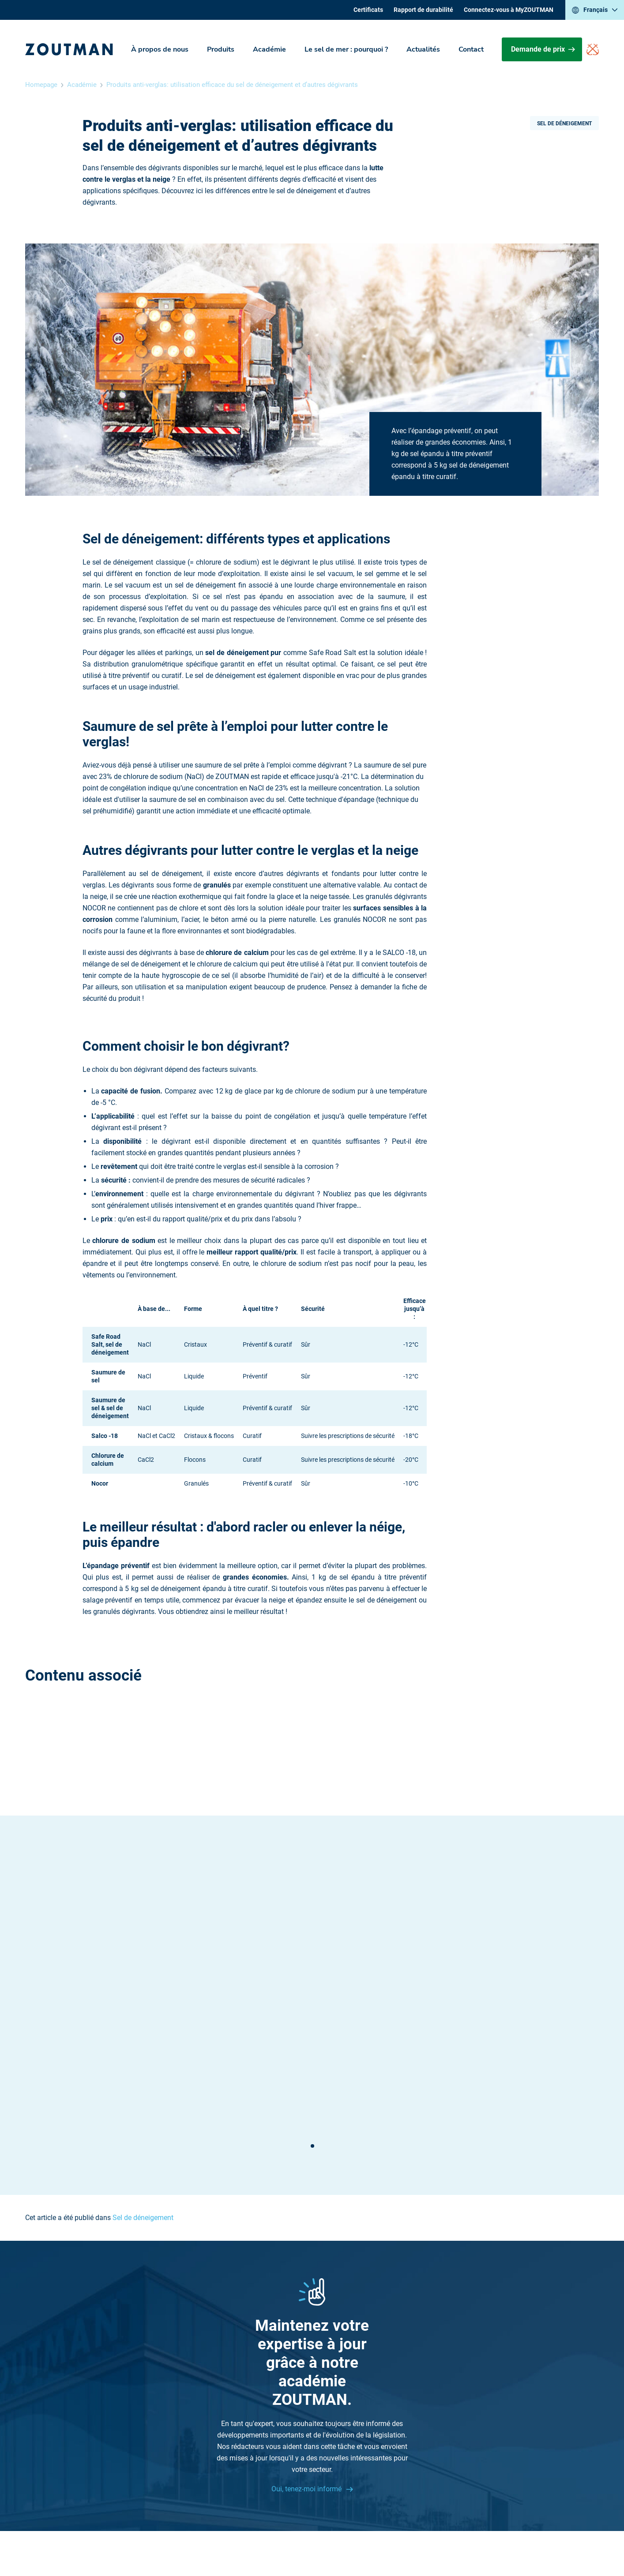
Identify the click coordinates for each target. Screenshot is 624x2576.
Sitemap (389, 2429)
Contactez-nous (200, 2418)
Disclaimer (299, 2536)
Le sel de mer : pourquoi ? (346, 49)
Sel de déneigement (564, 123)
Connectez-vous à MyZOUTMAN (508, 9)
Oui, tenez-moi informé (307, 2300)
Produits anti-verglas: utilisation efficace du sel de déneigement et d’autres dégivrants (232, 85)
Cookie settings (430, 2536)
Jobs (383, 2418)
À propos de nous (159, 49)
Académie (269, 49)
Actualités (423, 49)
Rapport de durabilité (423, 9)
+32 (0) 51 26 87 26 (205, 2395)
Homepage (41, 85)
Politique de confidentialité (361, 2536)
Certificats (368, 9)
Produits (220, 49)
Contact (471, 49)
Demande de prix (543, 49)
